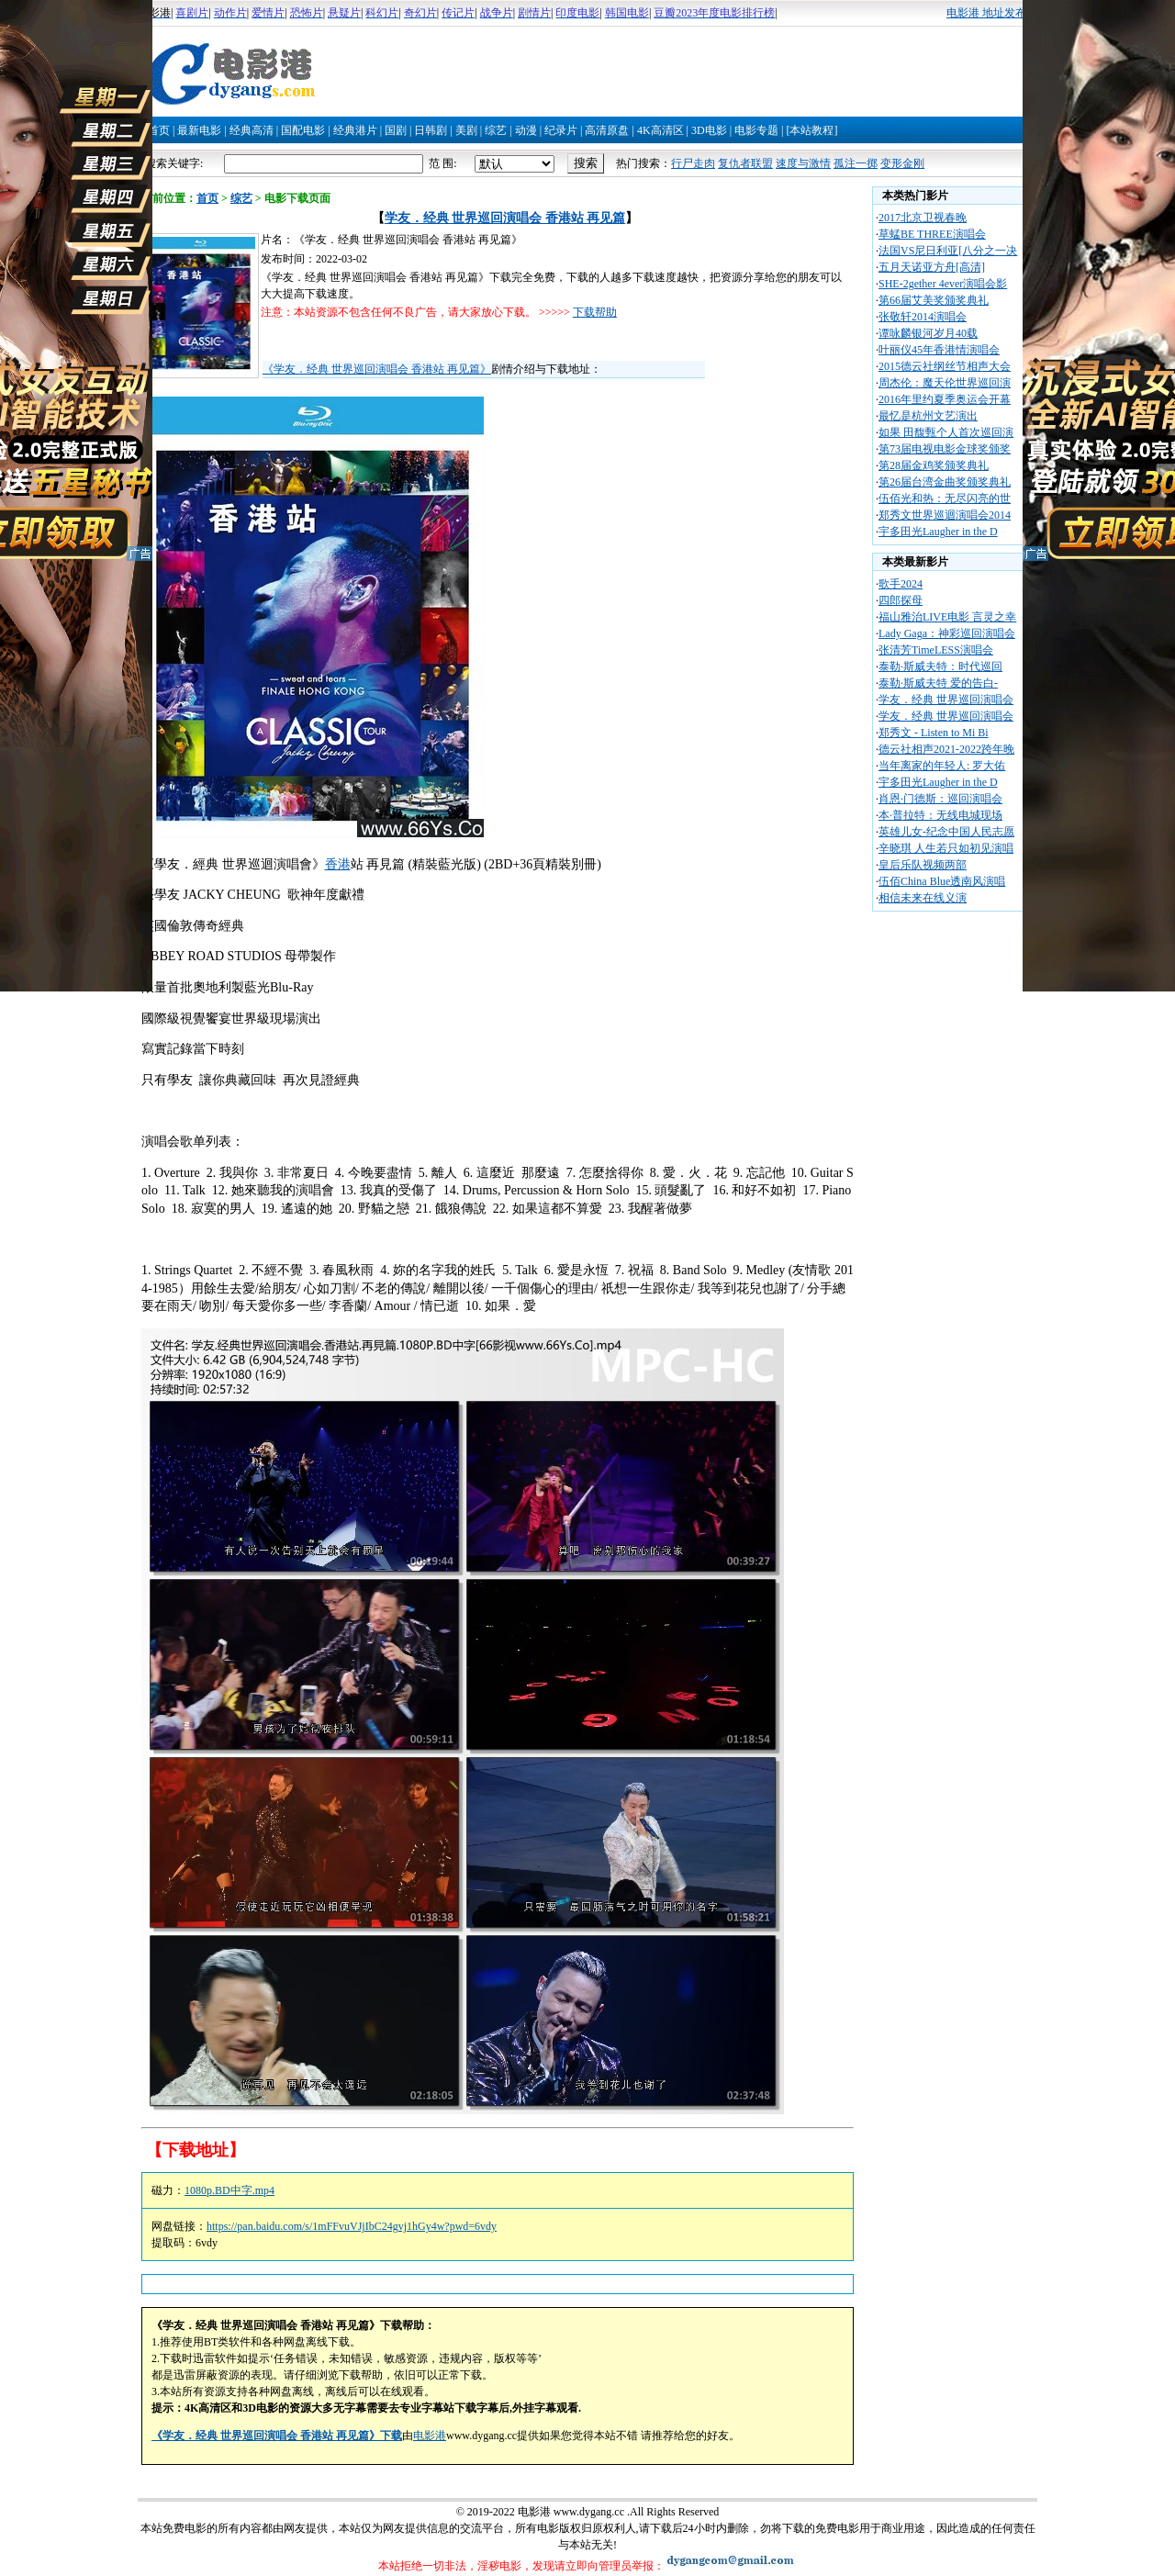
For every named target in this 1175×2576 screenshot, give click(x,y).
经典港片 (355, 130)
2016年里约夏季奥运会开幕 (944, 399)
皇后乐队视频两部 (922, 864)
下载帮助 (595, 312)
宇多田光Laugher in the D (938, 531)
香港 (338, 864)
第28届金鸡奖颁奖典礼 (933, 465)
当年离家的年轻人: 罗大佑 (941, 765)
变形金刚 (902, 163)
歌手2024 (900, 583)
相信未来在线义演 (922, 897)
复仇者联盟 (745, 163)
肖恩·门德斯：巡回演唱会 (940, 798)
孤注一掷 (856, 163)
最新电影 (199, 130)
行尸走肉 (693, 163)
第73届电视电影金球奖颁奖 (944, 448)
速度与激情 (803, 163)
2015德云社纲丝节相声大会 (944, 366)
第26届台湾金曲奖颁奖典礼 (944, 482)
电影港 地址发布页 (991, 12)
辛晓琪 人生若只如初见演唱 (945, 848)
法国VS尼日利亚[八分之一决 (947, 250)
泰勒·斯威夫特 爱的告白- (938, 683)
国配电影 (303, 130)
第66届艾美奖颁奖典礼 (933, 300)
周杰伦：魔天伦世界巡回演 (944, 382)
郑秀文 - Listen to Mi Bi (933, 732)
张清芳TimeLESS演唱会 (935, 650)
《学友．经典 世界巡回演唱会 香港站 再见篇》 (377, 369)
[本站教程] (811, 130)
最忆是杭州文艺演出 (928, 415)
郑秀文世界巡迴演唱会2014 (944, 515)
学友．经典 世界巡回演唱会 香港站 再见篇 (505, 218)
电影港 (429, 2435)
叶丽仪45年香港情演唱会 (939, 349)
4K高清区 (660, 130)
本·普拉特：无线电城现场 (940, 815)
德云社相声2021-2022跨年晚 (946, 749)
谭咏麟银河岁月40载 (928, 333)
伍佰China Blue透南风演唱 (941, 881)
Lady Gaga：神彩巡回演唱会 (946, 633)
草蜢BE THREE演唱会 (932, 234)
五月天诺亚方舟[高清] (931, 267)
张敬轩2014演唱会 (922, 316)
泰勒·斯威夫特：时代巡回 (940, 666)
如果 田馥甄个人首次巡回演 (945, 432)
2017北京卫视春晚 (922, 217)
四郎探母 (900, 600)
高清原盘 (607, 130)
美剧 (466, 130)
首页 (159, 130)
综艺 (496, 130)
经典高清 (251, 130)
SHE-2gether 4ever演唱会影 (942, 283)
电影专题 (756, 130)
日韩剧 (430, 130)
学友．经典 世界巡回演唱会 (945, 699)
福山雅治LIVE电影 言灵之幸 (947, 616)
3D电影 (709, 130)
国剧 (396, 130)
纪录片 (560, 130)
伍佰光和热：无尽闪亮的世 (944, 498)
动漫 (526, 130)
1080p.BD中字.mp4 (229, 2190)
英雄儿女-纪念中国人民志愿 (946, 831)
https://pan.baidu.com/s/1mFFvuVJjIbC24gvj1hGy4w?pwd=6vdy (352, 2226)
